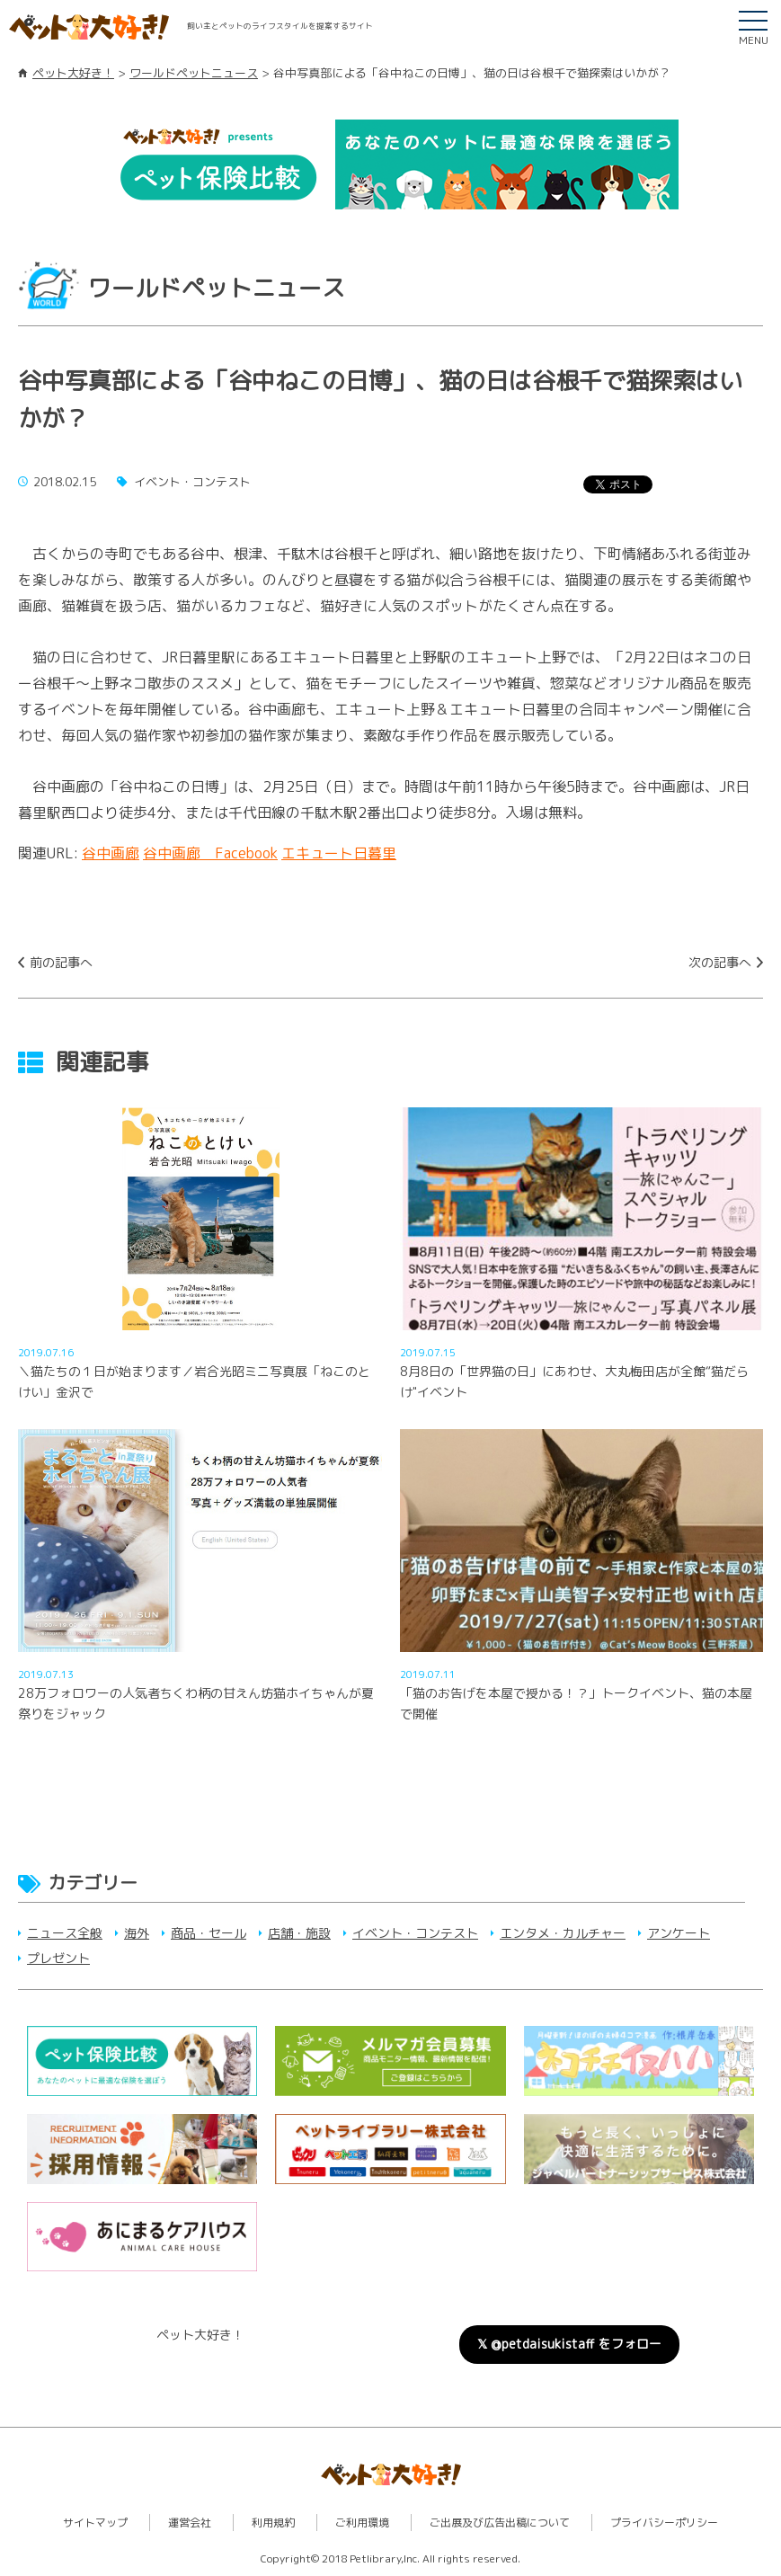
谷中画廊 (110, 853)
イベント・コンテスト (415, 1932)
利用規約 (273, 2522)
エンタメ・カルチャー (563, 1932)
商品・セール (208, 1932)
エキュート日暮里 (338, 853)
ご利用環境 (362, 2522)
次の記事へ (719, 962)
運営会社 (189, 2522)
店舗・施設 (299, 1932)
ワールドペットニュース (193, 73)
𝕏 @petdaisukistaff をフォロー (569, 2343)
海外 (136, 1932)
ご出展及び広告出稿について (500, 2522)
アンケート (678, 1932)
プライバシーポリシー (664, 2522)
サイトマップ (95, 2522)
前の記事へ (61, 962)
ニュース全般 (64, 1932)
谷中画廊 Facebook (210, 853)
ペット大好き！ (73, 73)
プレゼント (58, 1958)
